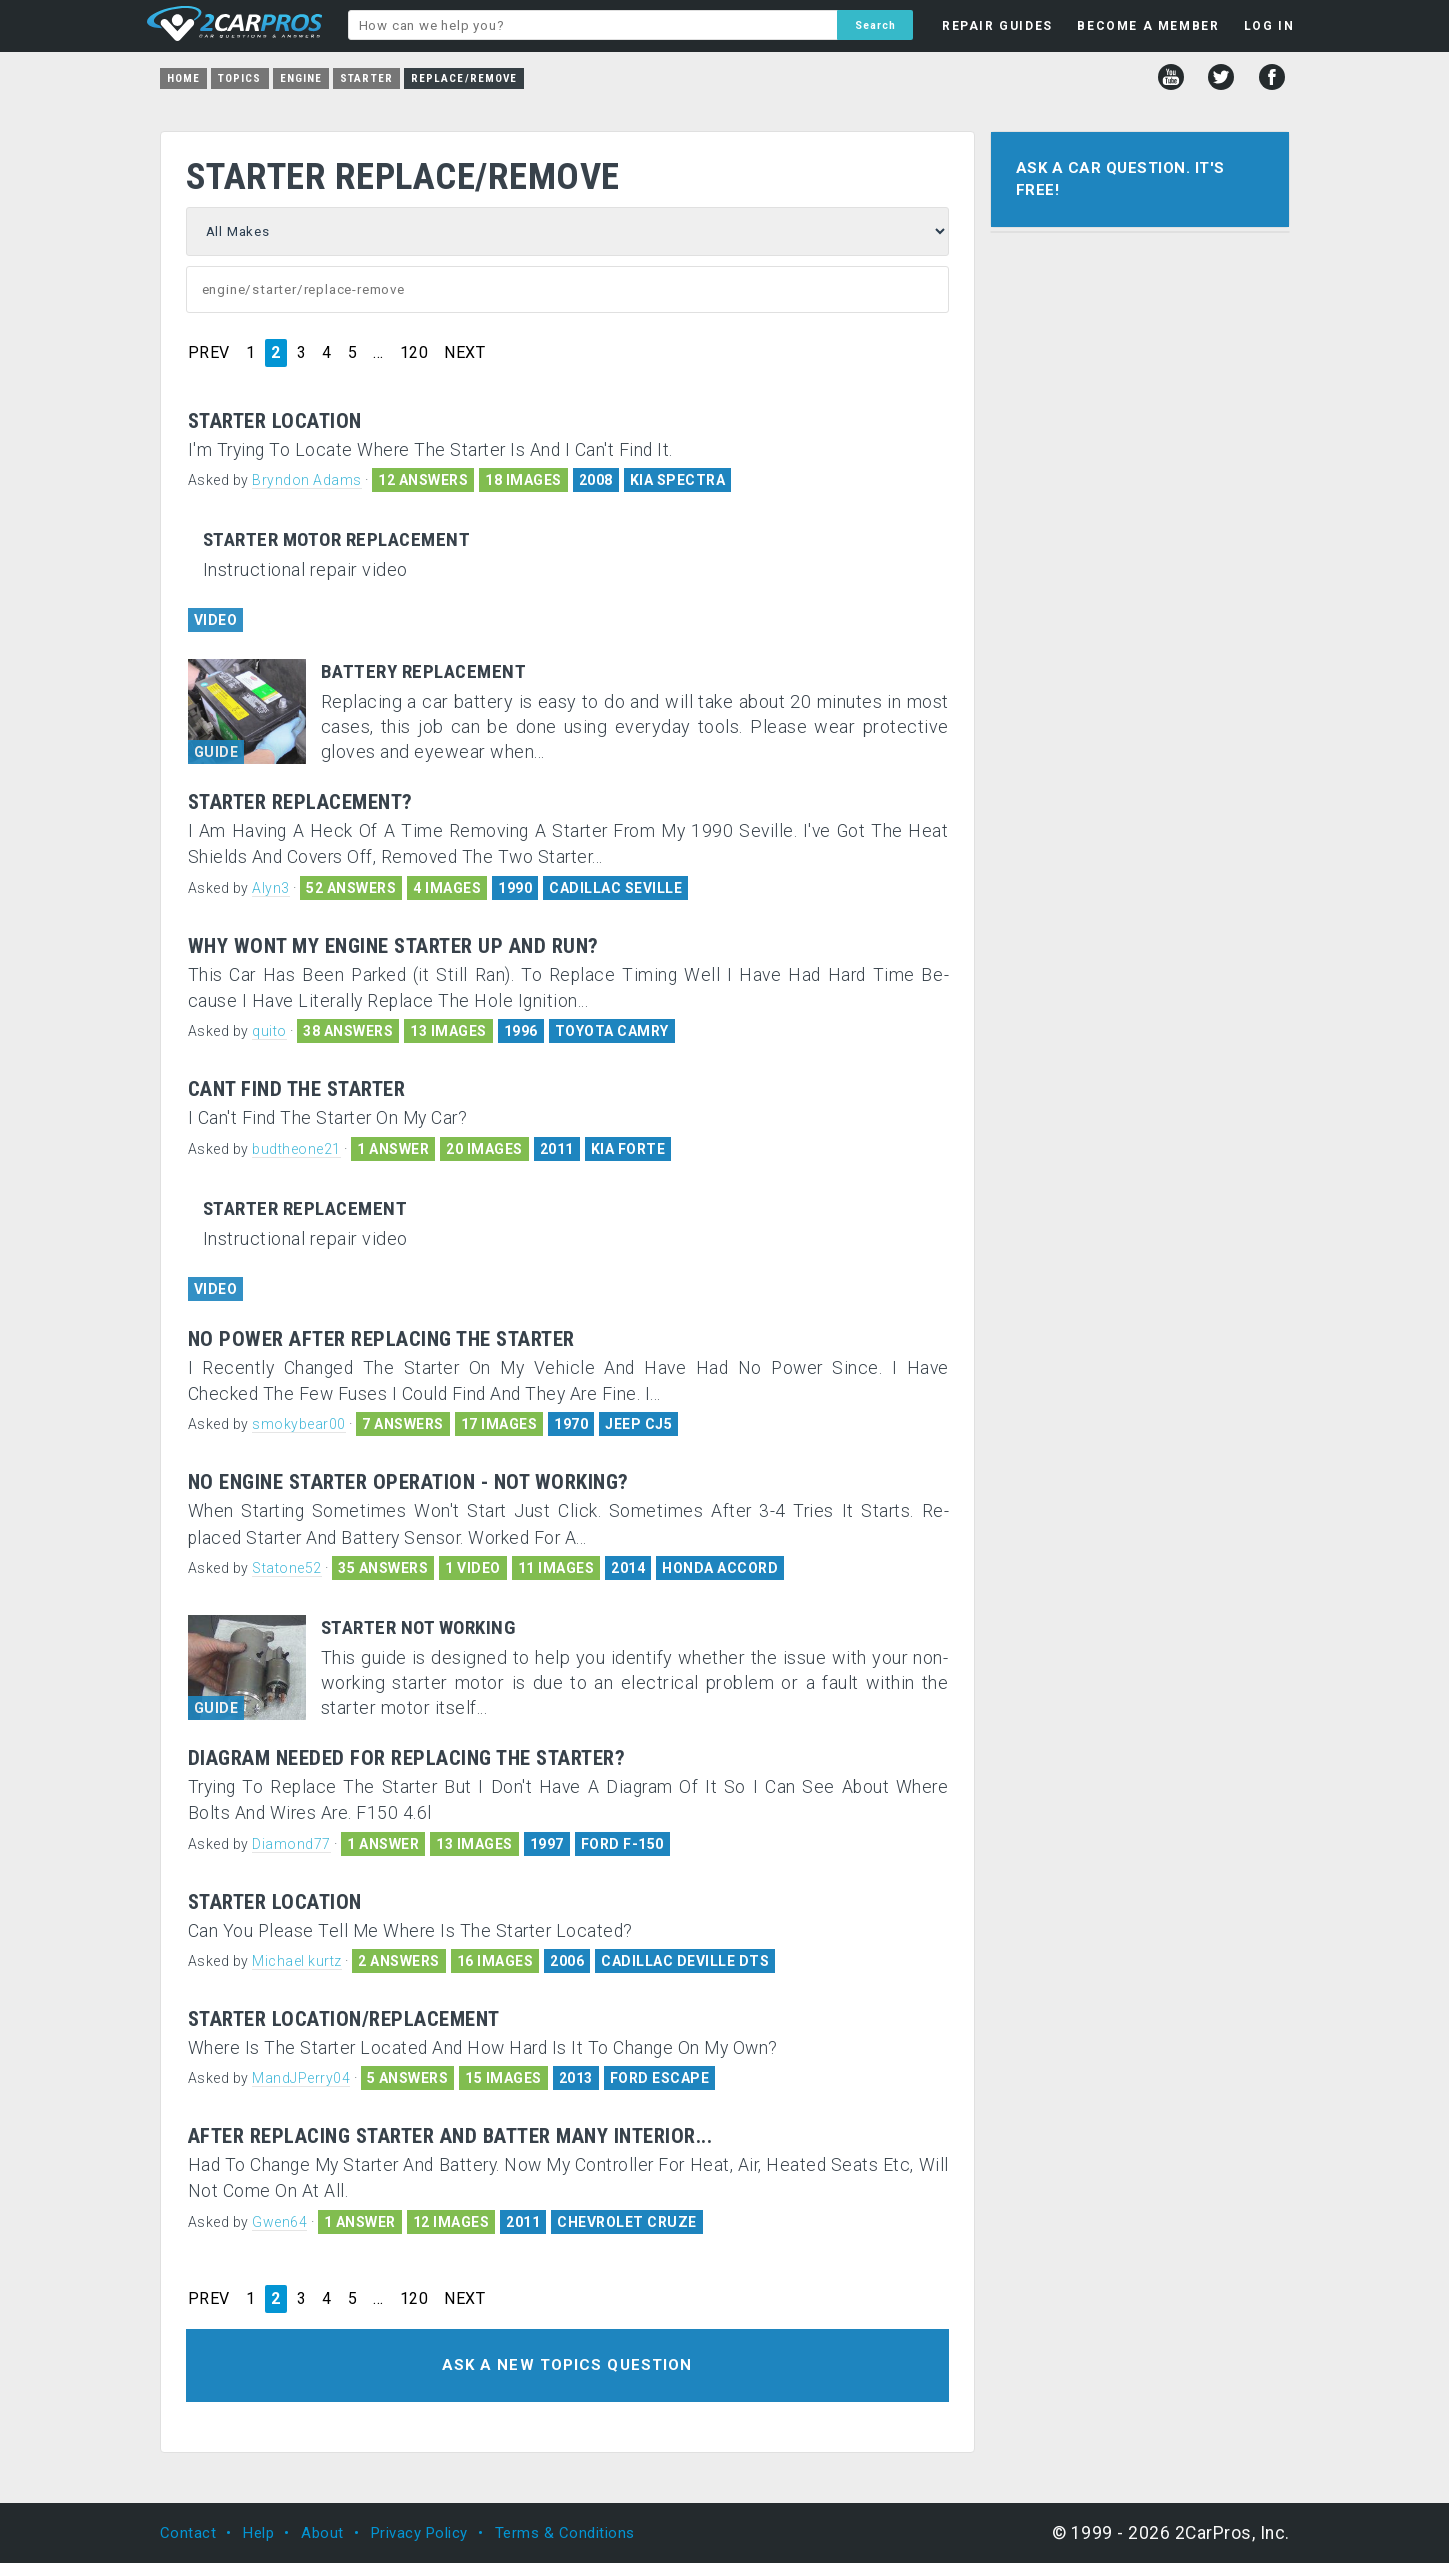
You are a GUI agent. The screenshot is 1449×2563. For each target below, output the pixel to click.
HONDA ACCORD (720, 1568)
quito (269, 1031)
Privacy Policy (419, 2533)
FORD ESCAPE (660, 2078)
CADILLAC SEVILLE (615, 888)
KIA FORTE (628, 1149)
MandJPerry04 (301, 2078)
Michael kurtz (297, 1961)
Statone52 (287, 1568)
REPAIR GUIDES (997, 26)
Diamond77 (291, 1844)
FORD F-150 (622, 1844)
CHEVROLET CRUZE (627, 2222)
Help (258, 2533)
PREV (209, 353)
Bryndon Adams (307, 480)
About (322, 2533)
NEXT (464, 353)
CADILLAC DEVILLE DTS (685, 1961)
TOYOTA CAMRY (612, 1031)
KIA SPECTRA (678, 480)
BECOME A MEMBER (1148, 26)
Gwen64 (279, 2222)
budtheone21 (296, 1149)
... (378, 353)
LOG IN (1269, 26)
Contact (188, 2533)
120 (414, 353)
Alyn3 (271, 888)
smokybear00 (299, 1424)
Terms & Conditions (565, 2533)
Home (183, 78)
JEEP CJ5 (638, 1424)
